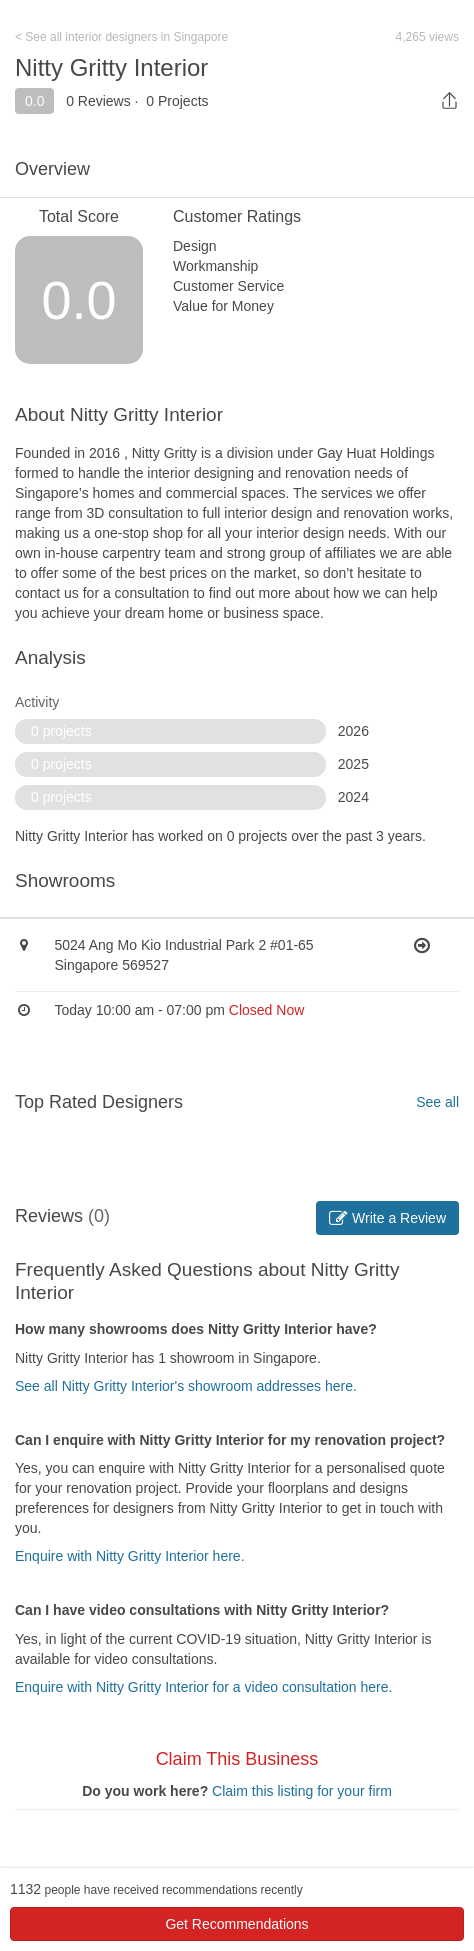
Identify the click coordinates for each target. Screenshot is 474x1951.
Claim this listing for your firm (302, 1791)
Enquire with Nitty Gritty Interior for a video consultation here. (203, 1687)
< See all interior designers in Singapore (121, 37)
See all (437, 1102)
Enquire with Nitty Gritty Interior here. (130, 1556)
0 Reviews (98, 101)
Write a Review (387, 1218)
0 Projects (177, 101)
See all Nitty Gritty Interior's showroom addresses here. (186, 1386)
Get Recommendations (236, 1924)
